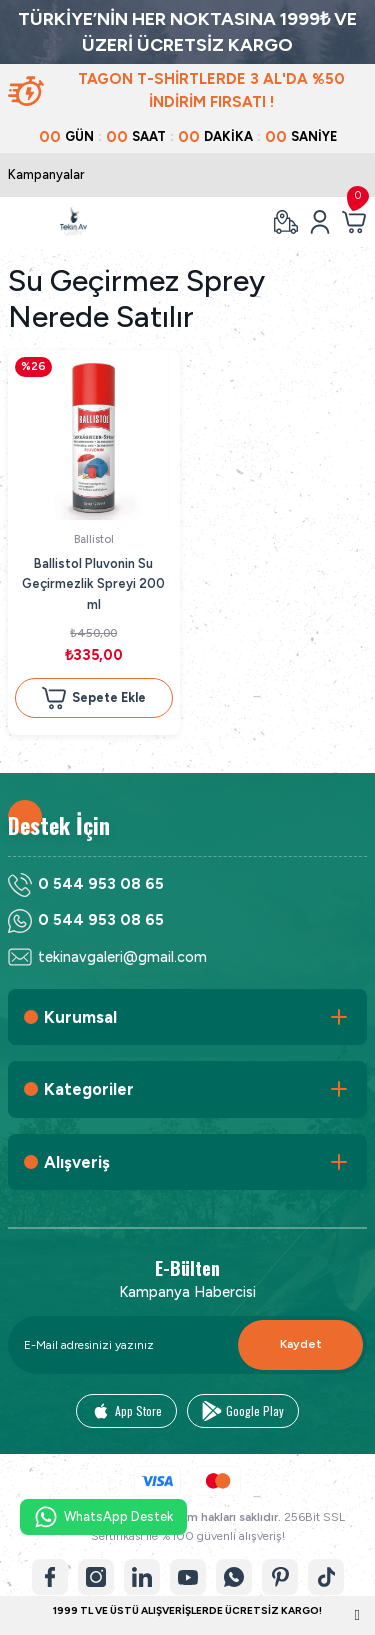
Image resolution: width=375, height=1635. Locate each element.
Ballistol (94, 539)
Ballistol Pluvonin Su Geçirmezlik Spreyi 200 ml (93, 584)
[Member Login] (320, 222)
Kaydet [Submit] (301, 1344)
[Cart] (354, 222)
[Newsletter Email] (187, 1345)
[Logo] (73, 222)
